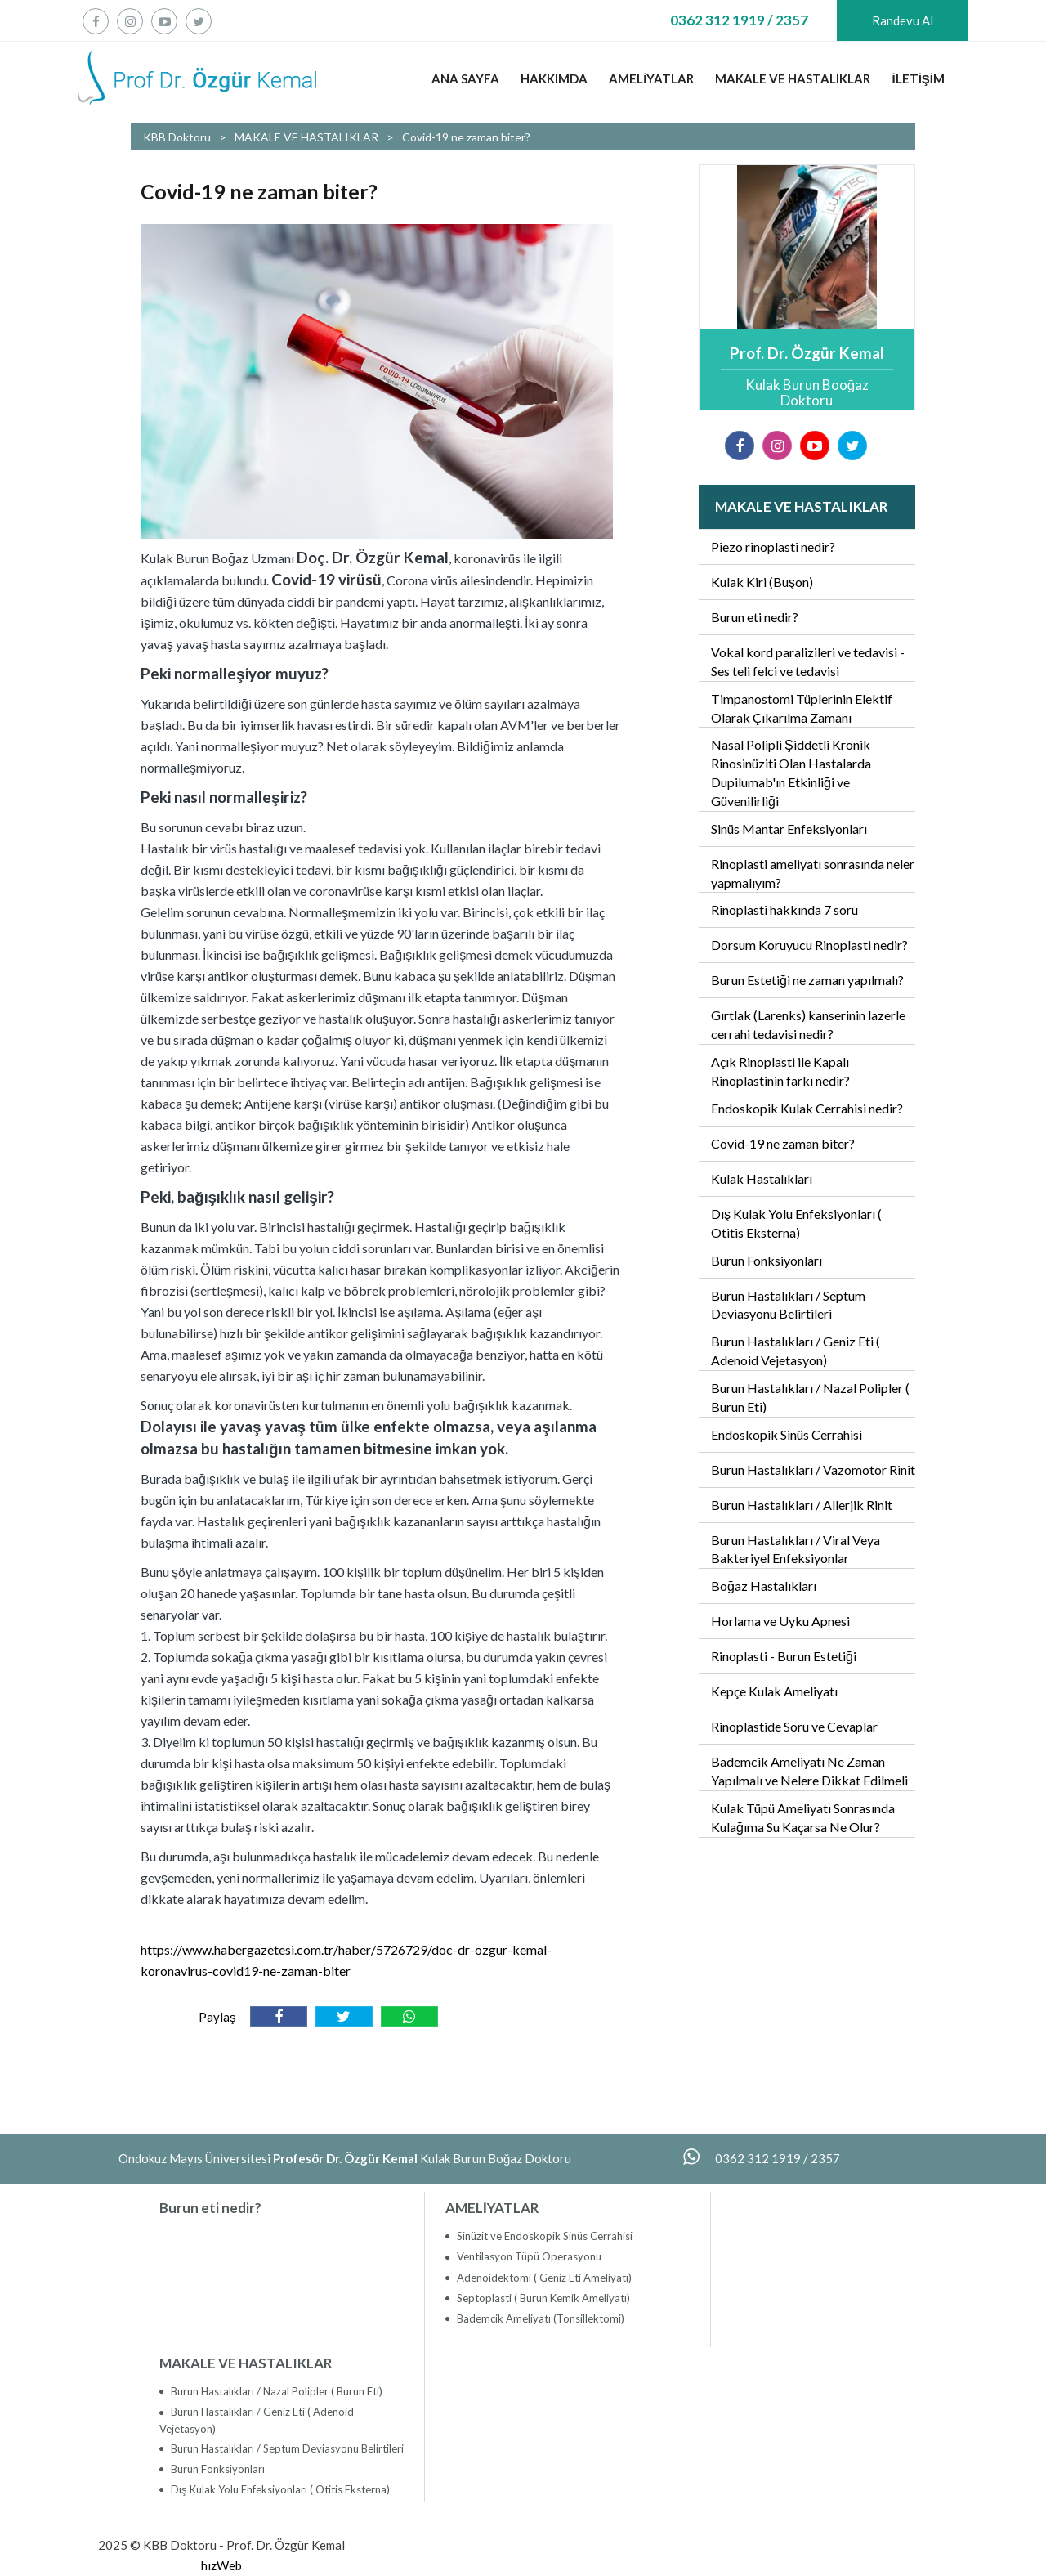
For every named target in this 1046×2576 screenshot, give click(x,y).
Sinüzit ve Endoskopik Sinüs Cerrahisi (543, 2235)
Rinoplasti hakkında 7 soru (784, 909)
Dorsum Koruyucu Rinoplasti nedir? (809, 944)
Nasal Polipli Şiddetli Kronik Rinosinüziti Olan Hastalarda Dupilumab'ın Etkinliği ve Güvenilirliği (791, 773)
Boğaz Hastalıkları (763, 1585)
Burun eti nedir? (754, 617)
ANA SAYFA (465, 78)
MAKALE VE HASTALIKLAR (792, 78)
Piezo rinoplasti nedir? (773, 546)
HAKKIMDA (554, 78)
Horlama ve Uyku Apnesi (780, 1620)
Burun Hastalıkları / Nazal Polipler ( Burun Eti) (810, 1397)
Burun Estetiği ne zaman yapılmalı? (807, 980)
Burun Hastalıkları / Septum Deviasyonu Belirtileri (788, 1305)
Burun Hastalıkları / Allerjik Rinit (801, 1504)
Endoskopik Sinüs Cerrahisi (786, 1434)
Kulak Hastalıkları (761, 1178)
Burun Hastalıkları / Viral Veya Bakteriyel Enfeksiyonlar (795, 1549)
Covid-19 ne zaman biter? (783, 1143)
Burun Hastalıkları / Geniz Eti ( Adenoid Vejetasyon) (795, 1350)
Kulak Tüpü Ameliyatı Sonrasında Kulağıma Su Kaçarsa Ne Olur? (803, 1817)
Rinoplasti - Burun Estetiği (783, 1656)
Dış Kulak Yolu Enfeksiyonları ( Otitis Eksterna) (796, 1223)
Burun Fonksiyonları (766, 1260)
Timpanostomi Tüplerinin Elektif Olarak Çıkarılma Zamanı (801, 708)
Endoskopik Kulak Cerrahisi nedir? (807, 1108)
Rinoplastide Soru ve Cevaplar (794, 1726)
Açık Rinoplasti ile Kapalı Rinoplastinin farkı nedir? (780, 1071)
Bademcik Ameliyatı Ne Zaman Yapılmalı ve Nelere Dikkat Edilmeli (809, 1771)
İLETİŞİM (918, 78)
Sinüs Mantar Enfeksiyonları (789, 828)
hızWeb (221, 2565)
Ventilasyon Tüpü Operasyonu (527, 2256)
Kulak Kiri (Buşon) (762, 581)
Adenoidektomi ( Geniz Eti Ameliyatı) (543, 2277)
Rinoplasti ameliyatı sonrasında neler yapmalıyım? (812, 873)
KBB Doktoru (177, 137)
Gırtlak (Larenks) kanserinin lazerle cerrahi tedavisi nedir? (808, 1024)
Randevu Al (902, 20)
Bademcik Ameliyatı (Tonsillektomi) (539, 2318)
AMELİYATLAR (651, 78)
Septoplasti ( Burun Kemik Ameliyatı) (542, 2298)
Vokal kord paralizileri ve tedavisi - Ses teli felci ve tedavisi (808, 661)
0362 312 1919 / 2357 (739, 20)
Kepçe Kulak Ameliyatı (774, 1691)
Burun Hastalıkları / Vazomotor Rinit (813, 1469)
